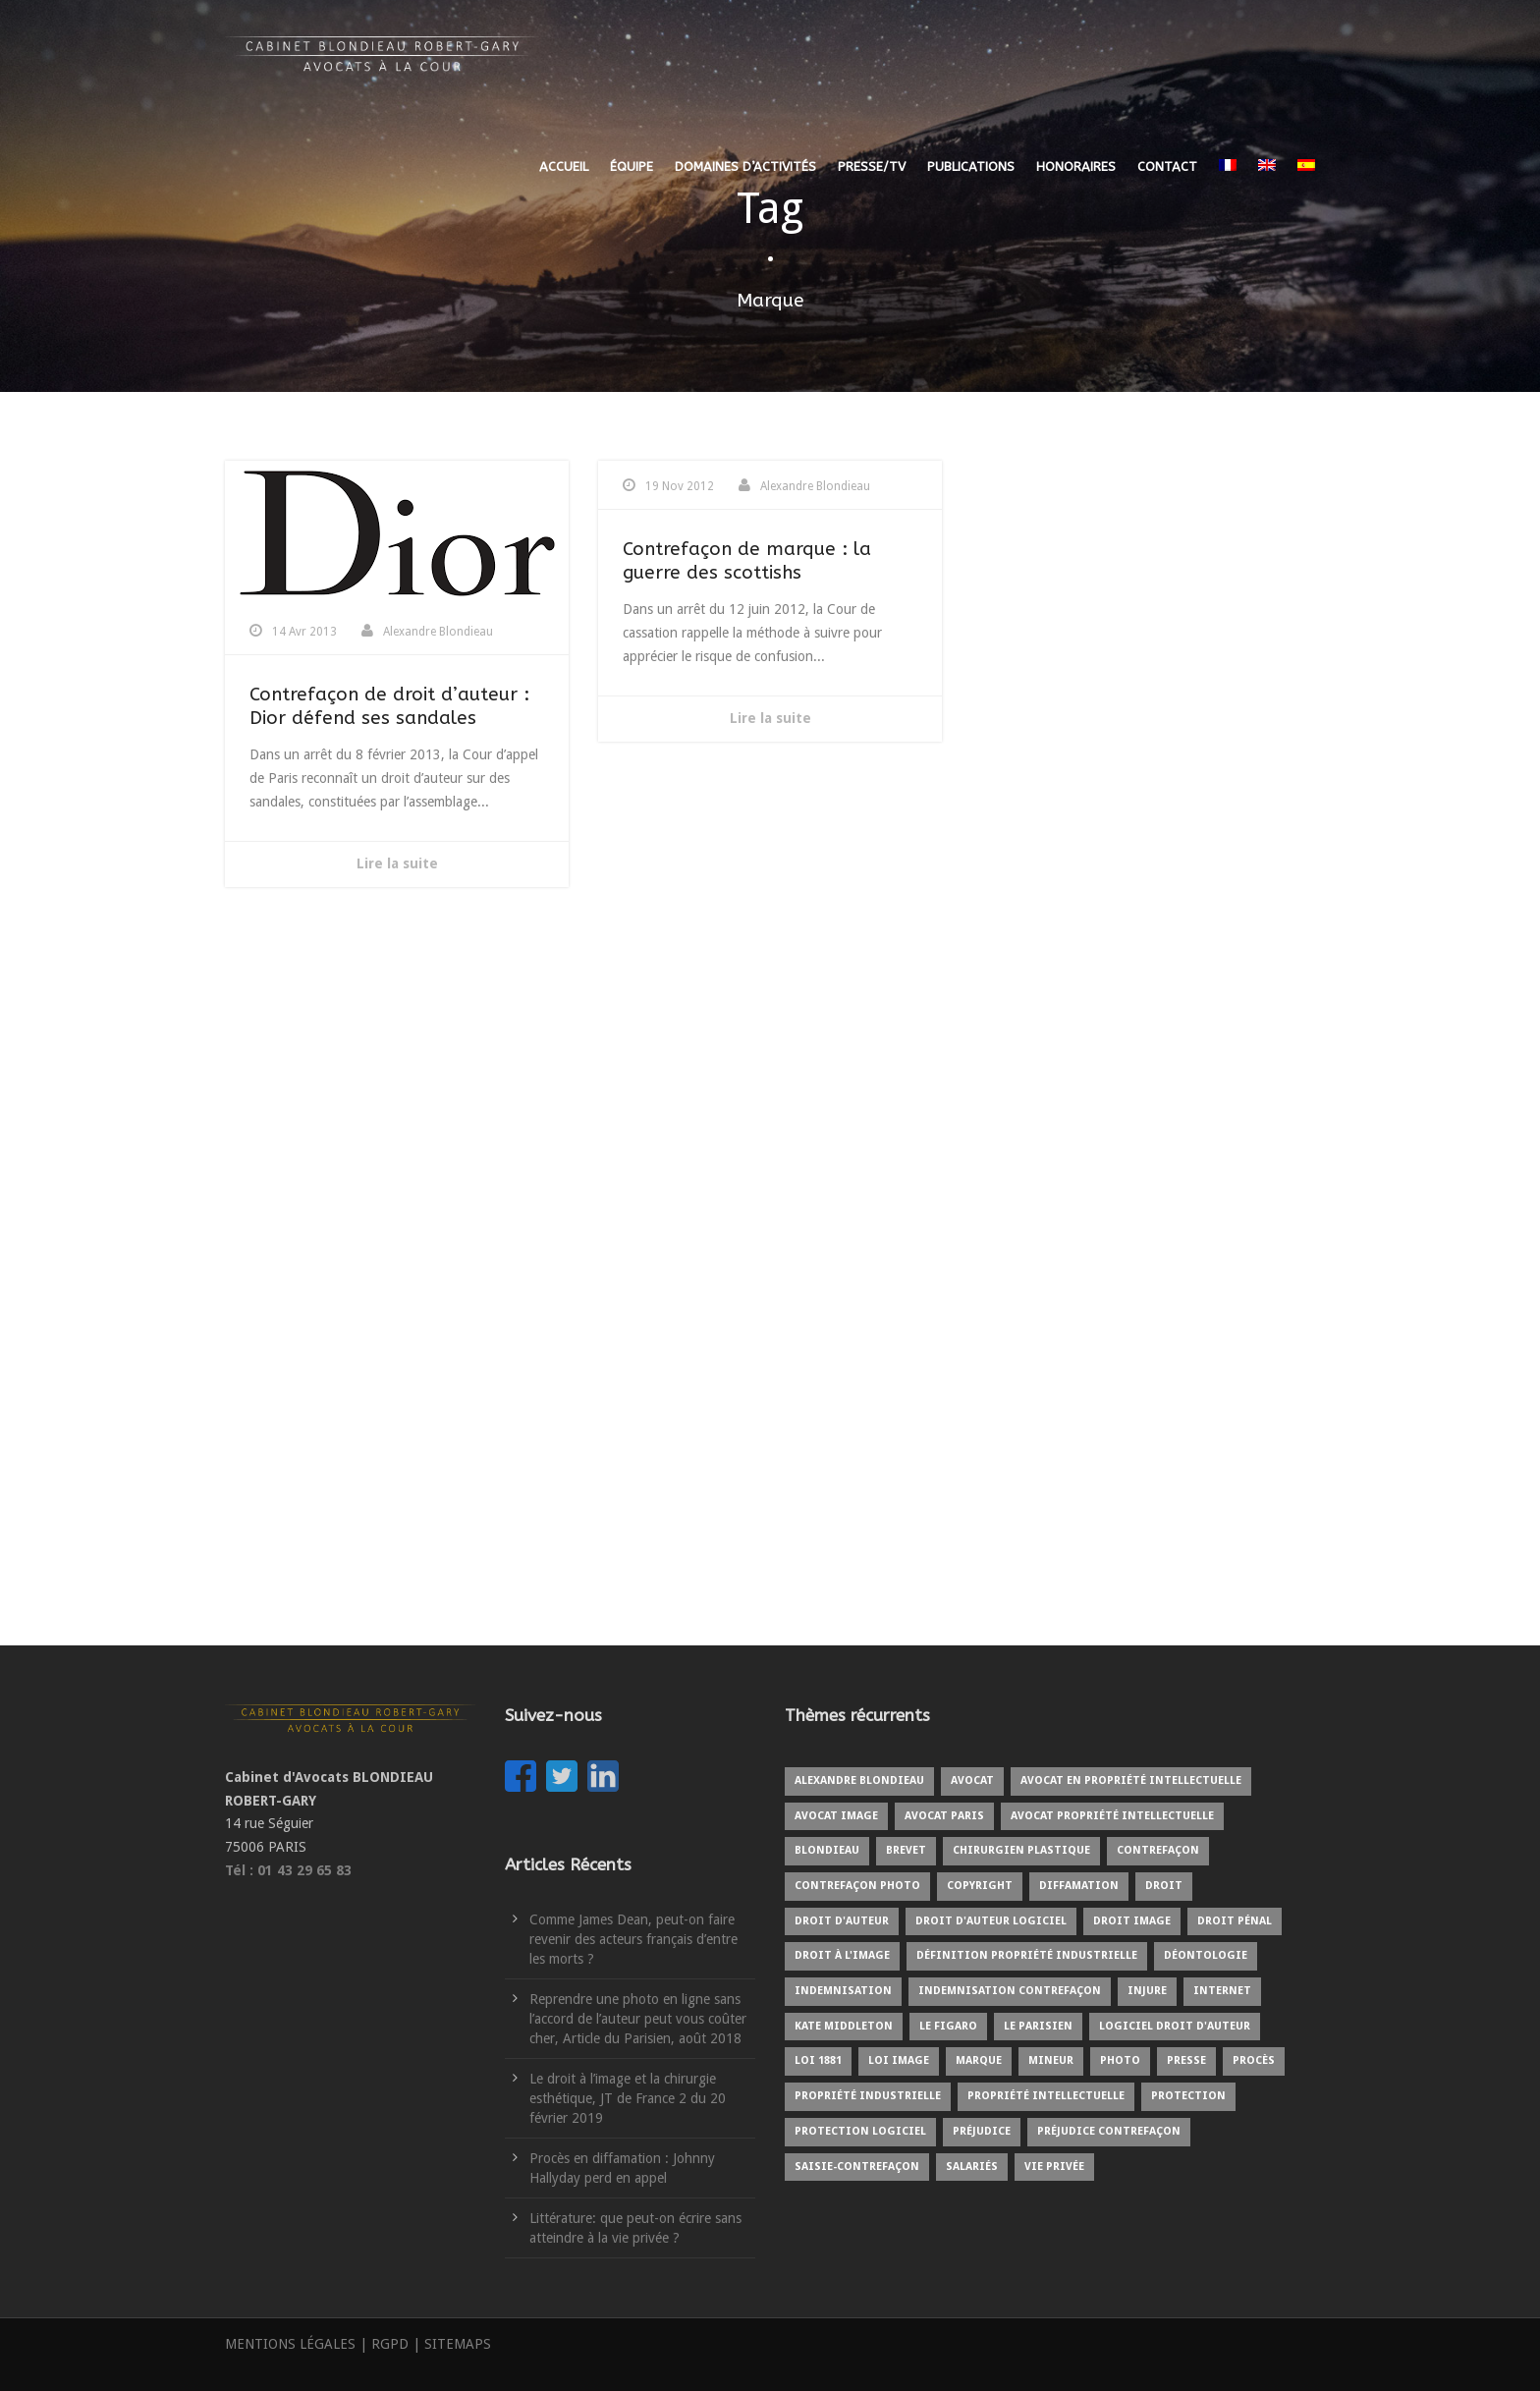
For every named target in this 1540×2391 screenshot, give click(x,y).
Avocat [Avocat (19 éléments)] (972, 1780)
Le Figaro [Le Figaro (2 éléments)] (948, 2026)
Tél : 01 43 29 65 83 (288, 1870)
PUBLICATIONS (971, 166)
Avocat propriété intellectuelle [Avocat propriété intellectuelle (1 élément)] (1112, 1815)
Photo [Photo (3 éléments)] (1120, 2060)
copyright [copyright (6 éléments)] (980, 1885)
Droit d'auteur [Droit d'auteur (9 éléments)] (842, 1921)
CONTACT (1167, 166)
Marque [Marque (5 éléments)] (979, 2060)
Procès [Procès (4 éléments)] (1254, 2060)
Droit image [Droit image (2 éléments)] (1132, 1921)
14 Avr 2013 (304, 632)
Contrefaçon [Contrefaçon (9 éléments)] (1158, 1850)
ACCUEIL (563, 166)
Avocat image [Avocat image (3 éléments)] (836, 1815)
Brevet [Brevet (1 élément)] (906, 1850)
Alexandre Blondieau (438, 632)
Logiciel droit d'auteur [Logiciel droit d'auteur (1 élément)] (1174, 2026)
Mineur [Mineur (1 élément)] (1050, 2060)
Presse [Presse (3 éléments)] (1186, 2060)
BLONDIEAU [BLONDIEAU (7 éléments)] (827, 1850)
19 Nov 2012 (679, 486)
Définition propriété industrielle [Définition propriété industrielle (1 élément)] (1026, 1955)
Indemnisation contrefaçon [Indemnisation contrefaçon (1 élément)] (1009, 1990)
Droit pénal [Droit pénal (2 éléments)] (1234, 1921)
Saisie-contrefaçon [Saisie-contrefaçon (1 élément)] (857, 2166)
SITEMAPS (457, 2344)
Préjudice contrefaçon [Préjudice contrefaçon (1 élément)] (1109, 2131)
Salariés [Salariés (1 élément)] (972, 2166)
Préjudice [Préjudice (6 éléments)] (982, 2131)
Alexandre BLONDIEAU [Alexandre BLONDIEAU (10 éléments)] (859, 1780)
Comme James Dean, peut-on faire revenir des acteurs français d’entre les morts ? (633, 1939)
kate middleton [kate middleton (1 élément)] (844, 2026)
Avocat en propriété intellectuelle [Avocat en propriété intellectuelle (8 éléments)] (1130, 1780)
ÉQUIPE (631, 166)
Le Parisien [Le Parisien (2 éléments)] (1038, 2026)
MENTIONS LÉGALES (290, 2344)
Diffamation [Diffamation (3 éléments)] (1079, 1885)
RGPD (390, 2344)
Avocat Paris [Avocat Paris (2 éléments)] (944, 1815)
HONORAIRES (1076, 166)
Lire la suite (397, 863)
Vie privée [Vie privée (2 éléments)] (1054, 2166)
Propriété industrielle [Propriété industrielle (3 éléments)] (868, 2095)
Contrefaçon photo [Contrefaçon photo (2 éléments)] (857, 1885)
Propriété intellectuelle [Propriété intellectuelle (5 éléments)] (1046, 2095)
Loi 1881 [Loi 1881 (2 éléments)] (818, 2060)
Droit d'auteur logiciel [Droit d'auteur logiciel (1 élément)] (991, 1921)
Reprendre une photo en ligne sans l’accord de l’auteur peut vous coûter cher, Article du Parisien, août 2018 (637, 2018)
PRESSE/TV (872, 166)
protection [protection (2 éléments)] (1188, 2095)
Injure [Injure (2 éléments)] (1147, 1990)
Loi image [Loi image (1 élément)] (898, 2060)
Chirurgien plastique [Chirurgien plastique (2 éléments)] (1021, 1850)
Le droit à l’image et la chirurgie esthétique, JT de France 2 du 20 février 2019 (627, 2098)
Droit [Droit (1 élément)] (1163, 1885)
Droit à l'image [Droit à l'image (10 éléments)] (842, 1955)
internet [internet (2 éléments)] (1222, 1990)
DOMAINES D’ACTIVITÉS (745, 166)
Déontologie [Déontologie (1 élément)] (1205, 1955)
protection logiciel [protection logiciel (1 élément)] (860, 2131)
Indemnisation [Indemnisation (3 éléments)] (843, 1990)
